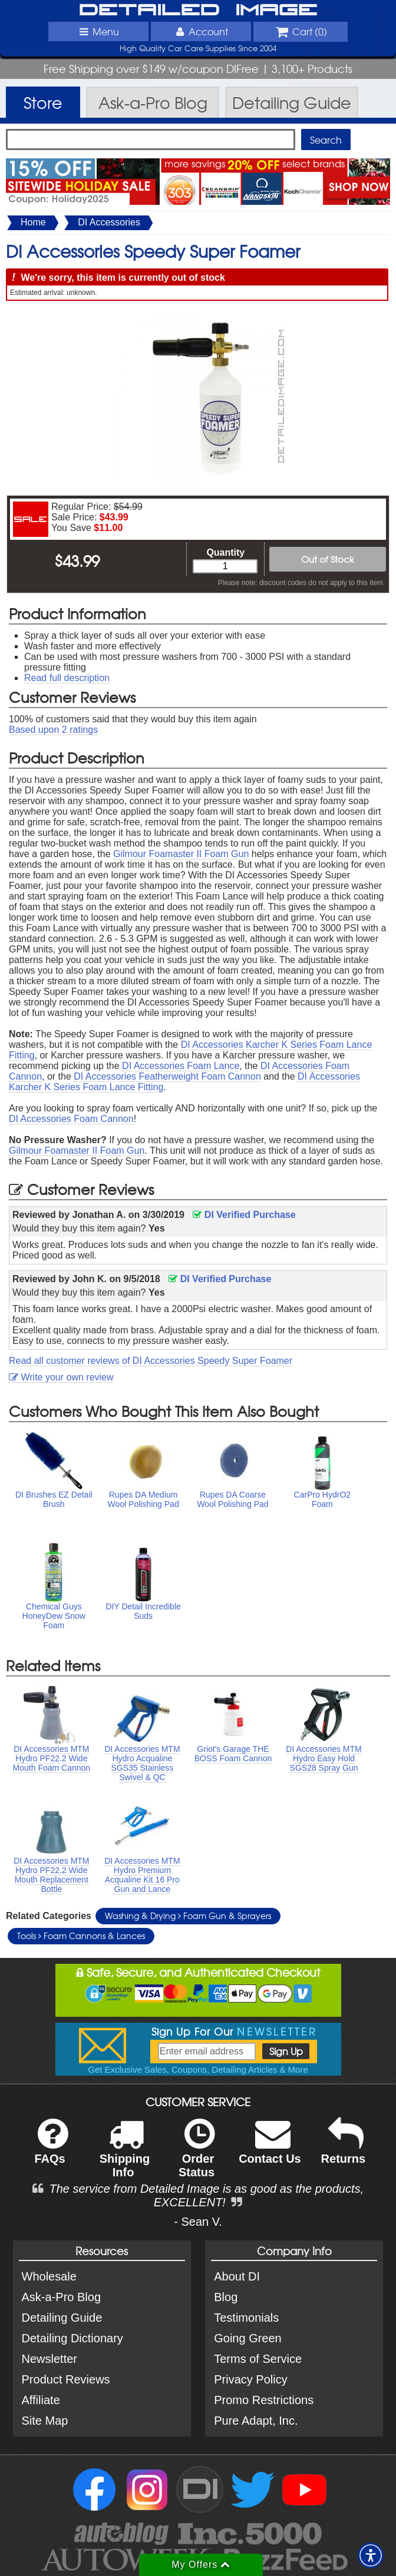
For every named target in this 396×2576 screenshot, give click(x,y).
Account (201, 31)
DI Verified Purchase (244, 1215)
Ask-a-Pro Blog (61, 2296)
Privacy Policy (250, 2379)
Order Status (196, 2156)
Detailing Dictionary (72, 2338)
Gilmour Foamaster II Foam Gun (181, 854)
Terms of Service (258, 2358)
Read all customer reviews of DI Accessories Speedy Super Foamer (150, 1361)
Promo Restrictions (264, 2400)
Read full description (67, 678)
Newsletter (49, 2358)
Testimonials (246, 2317)
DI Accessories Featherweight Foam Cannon (167, 1076)
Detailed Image (198, 11)
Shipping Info (125, 2156)
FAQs (51, 2149)
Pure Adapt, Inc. (256, 2420)
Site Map (45, 2420)
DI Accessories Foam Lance (180, 1066)
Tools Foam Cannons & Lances (81, 1935)
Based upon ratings (53, 730)
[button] (371, 2555)
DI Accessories (109, 222)
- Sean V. (198, 2221)
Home (33, 222)
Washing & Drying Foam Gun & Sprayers (188, 1915)
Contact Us (270, 2149)
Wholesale (49, 2276)
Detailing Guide (62, 2317)
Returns (343, 2149)
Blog (225, 2296)
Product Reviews (66, 2379)
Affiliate (41, 2400)
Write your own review (61, 1377)
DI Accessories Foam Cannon (71, 1119)
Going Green (248, 2338)
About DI (237, 2276)
